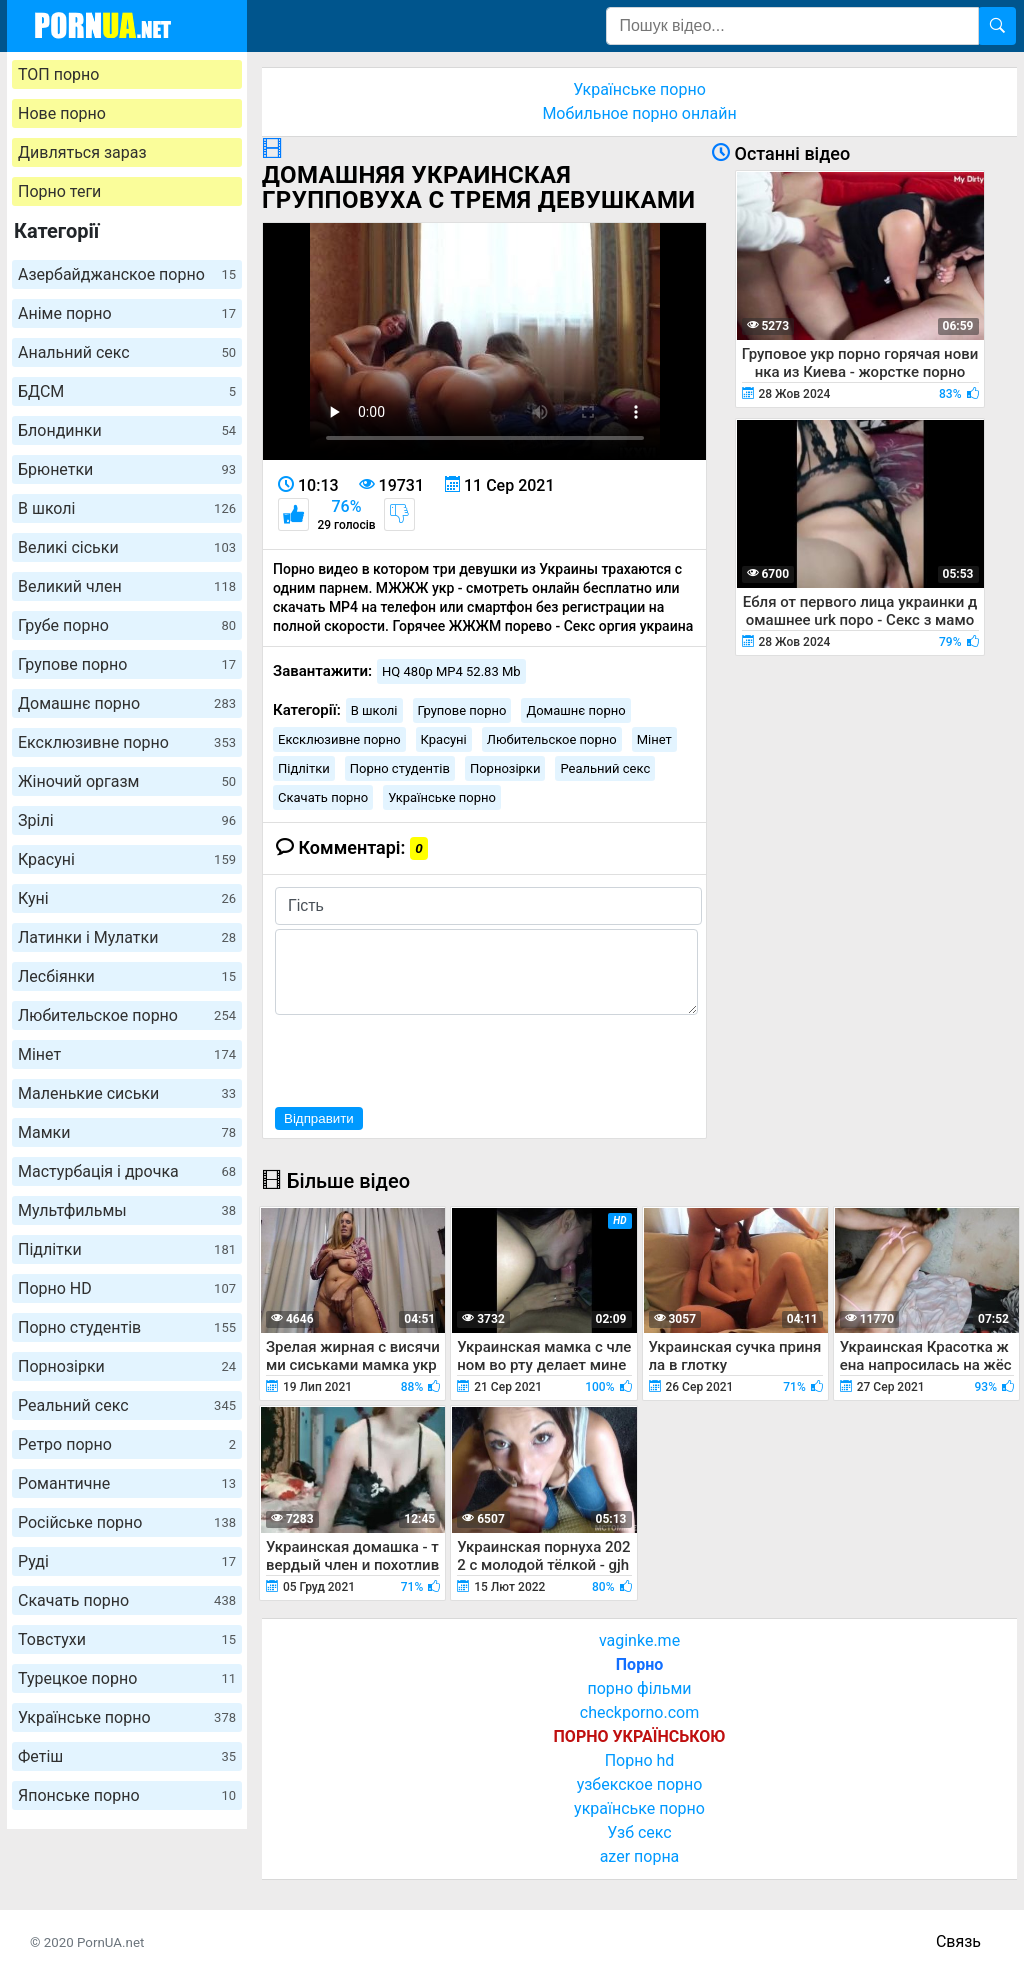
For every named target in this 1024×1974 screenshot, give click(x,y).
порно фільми (639, 1688)
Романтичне (127, 1483)
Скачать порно (127, 1600)
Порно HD (127, 1288)
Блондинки (127, 430)
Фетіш (127, 1756)
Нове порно (62, 113)
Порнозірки (127, 1366)
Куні (127, 898)
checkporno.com (639, 1712)
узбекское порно (640, 1784)
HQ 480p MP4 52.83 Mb (451, 671)
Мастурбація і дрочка (127, 1171)
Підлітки (127, 1249)
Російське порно (127, 1522)
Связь (958, 1941)
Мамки (127, 1132)
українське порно (639, 1808)
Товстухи (127, 1639)
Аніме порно (127, 313)
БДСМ (127, 391)
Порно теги (59, 191)
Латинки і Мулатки (127, 937)
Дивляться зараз (82, 152)
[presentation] (427, 1058)
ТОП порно (58, 74)
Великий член (127, 586)
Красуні (127, 859)
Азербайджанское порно (127, 274)
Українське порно (127, 1717)
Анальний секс (127, 352)
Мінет (127, 1054)
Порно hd (640, 1760)
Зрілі (127, 820)
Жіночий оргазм (127, 781)
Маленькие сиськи (127, 1093)
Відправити (319, 1118)
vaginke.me (639, 1640)
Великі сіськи (127, 547)
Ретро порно (127, 1444)
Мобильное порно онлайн (639, 113)
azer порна (640, 1856)
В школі (127, 508)
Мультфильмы (127, 1210)
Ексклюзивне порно (127, 742)
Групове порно (127, 664)
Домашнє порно (127, 703)
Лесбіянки (127, 976)
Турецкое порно (127, 1678)
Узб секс (639, 1832)
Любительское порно (127, 1015)
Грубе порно (127, 625)
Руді (127, 1561)
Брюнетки (127, 469)
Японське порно (127, 1795)
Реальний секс (127, 1405)
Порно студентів (127, 1327)
